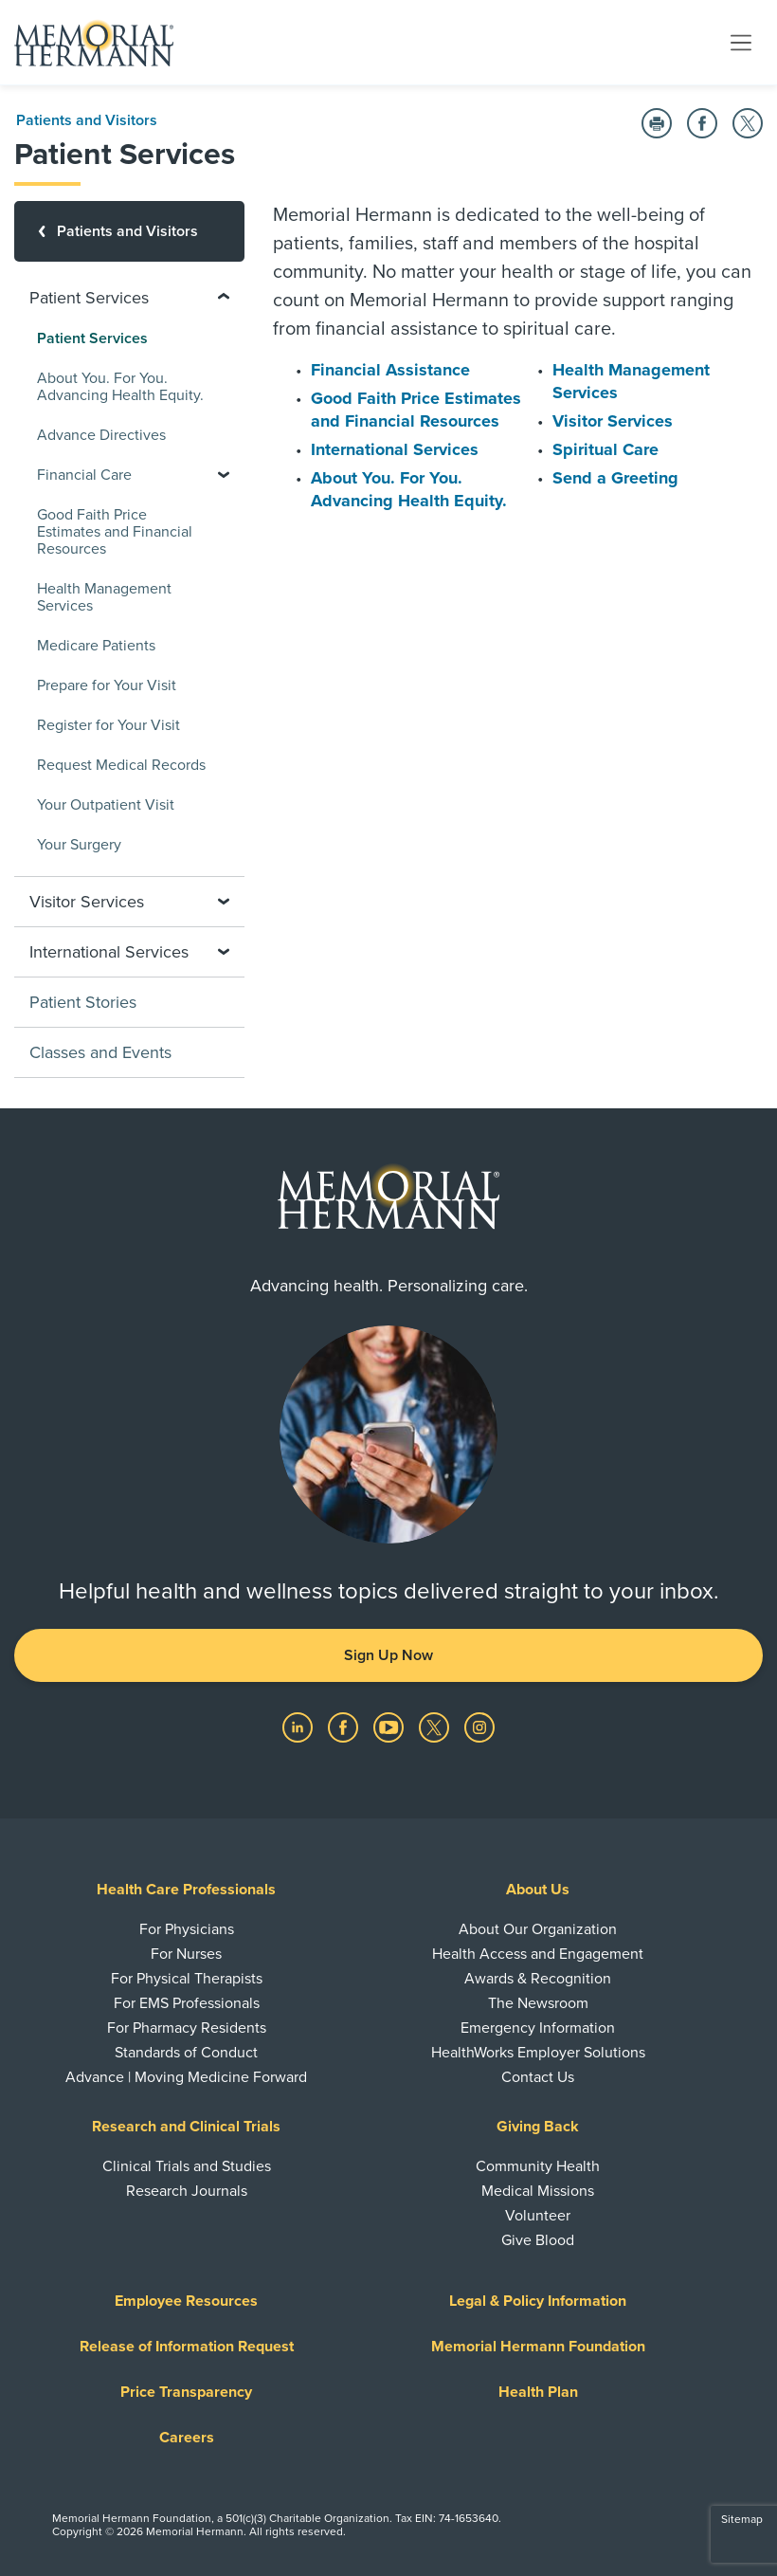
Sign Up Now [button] (388, 1655)
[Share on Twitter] (747, 123)
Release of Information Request (187, 2346)
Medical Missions (537, 2191)
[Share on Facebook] (702, 123)
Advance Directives (101, 435)
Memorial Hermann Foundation (538, 2346)
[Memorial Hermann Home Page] (93, 42)
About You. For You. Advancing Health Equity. (120, 387)
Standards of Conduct (186, 2052)
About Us (537, 1889)
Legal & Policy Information (537, 2301)
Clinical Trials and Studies (186, 2166)
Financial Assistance (390, 369)
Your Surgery (79, 844)
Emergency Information (538, 2028)
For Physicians (186, 1929)
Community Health (538, 2166)
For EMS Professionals (187, 2003)
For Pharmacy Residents (186, 2028)
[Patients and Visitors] (129, 231)
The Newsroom (538, 2003)
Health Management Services (104, 597)
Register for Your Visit (108, 725)
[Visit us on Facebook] (345, 1726)
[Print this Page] (656, 123)
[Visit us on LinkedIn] (299, 1726)
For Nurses (186, 1954)
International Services (395, 449)
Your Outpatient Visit (105, 804)
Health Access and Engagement (537, 1954)
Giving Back (538, 2126)
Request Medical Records (121, 765)
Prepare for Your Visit (106, 685)
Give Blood (537, 2240)
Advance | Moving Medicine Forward (186, 2077)
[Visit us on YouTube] (390, 1726)
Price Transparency (186, 2392)
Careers (186, 2437)
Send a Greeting (615, 477)
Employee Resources (186, 2301)
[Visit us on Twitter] (436, 1726)
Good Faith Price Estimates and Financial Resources (114, 531)
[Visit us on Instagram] (479, 1726)
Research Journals (186, 2191)
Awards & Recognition (537, 1978)
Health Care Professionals (186, 1889)
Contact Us (537, 2077)
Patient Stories (82, 1002)
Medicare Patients (96, 645)
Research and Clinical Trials (186, 2126)
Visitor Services (612, 421)
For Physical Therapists (186, 1978)
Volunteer (537, 2215)
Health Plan (538, 2392)
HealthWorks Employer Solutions (538, 2052)
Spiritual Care (605, 449)
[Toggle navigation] (741, 41)
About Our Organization (538, 1929)
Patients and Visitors (86, 120)
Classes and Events (100, 1052)
